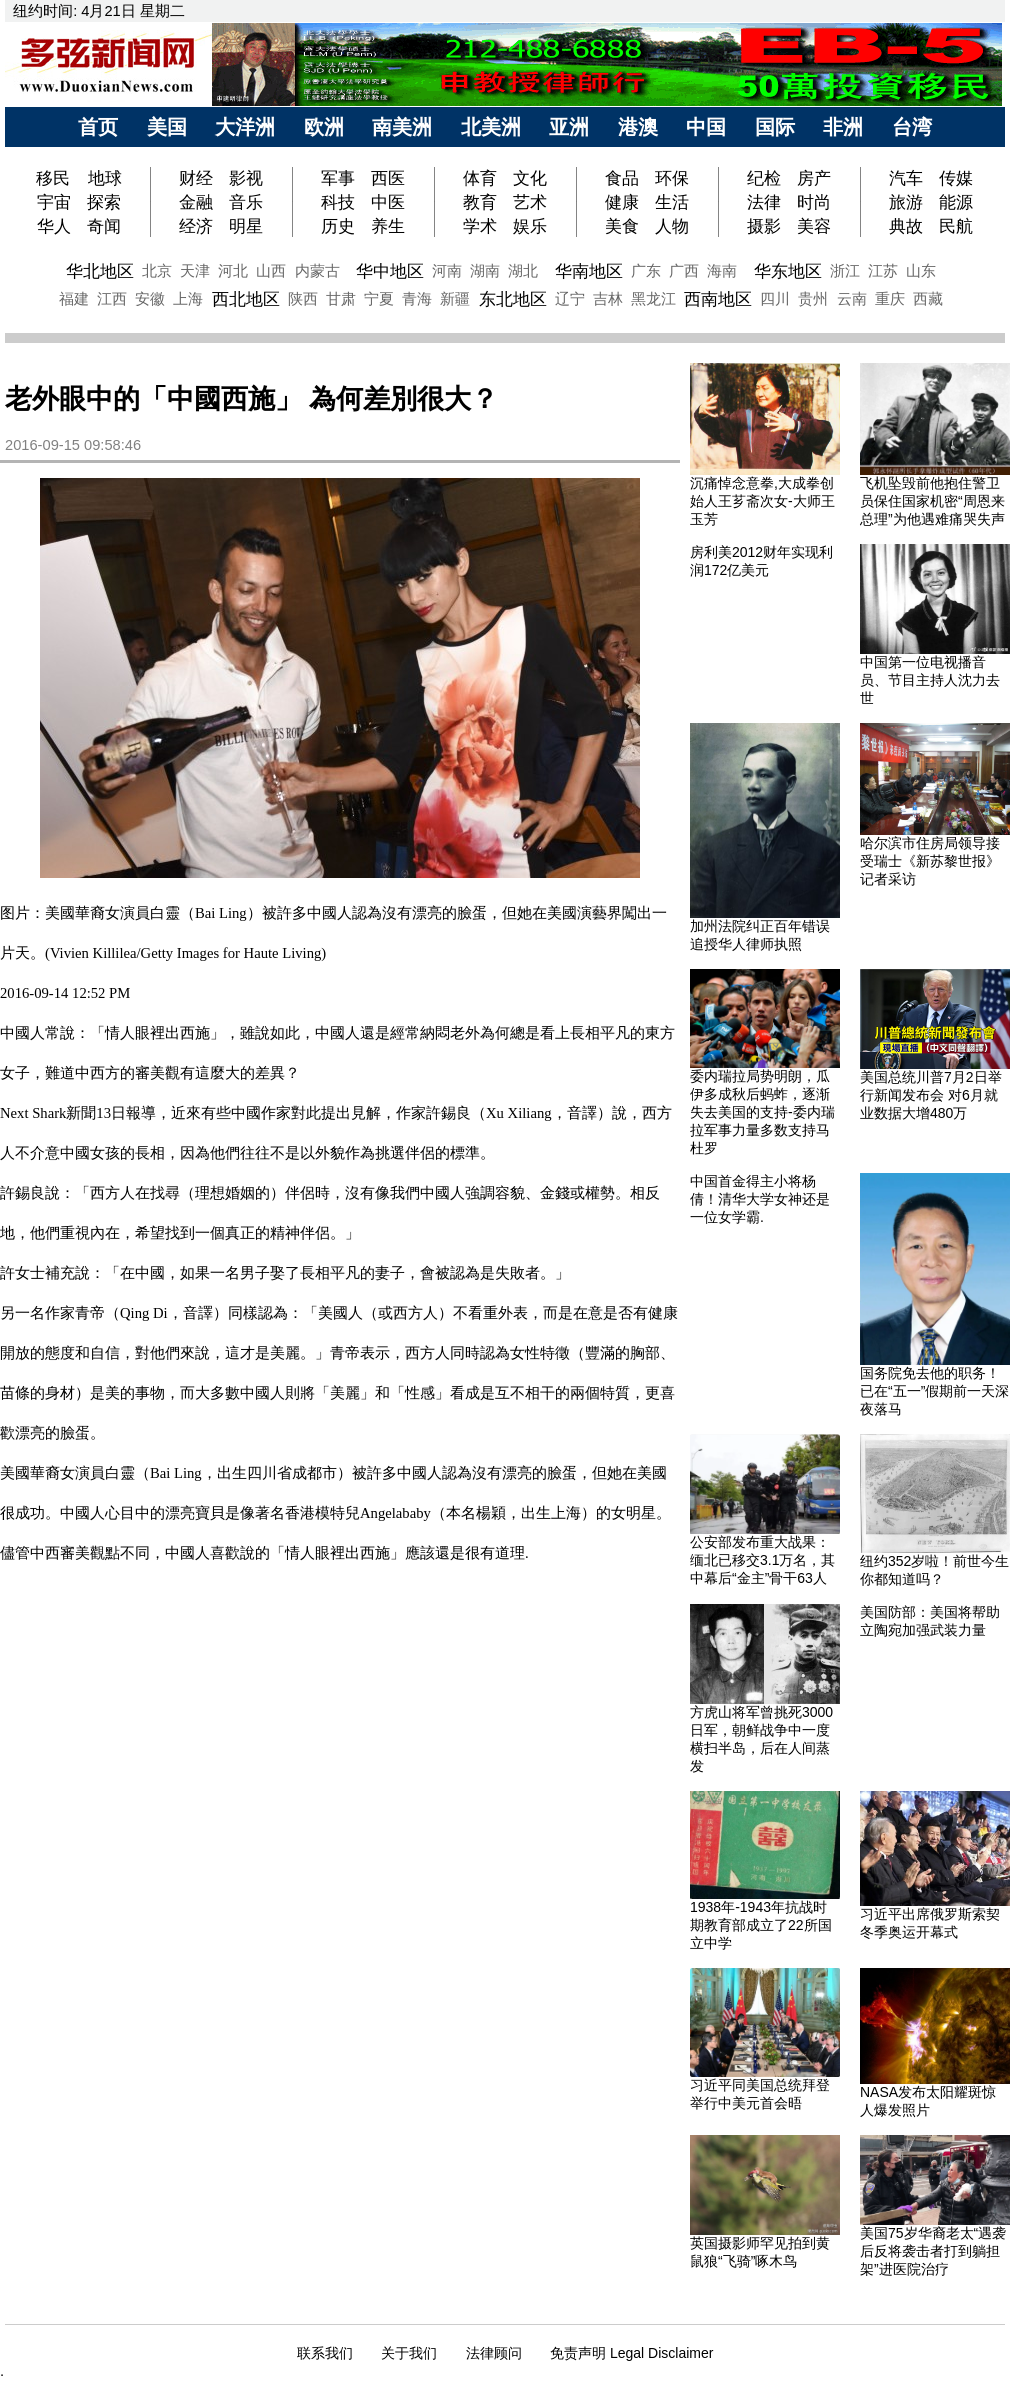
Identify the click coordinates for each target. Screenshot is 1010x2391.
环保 (672, 178)
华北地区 (100, 271)
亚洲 (569, 127)
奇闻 (104, 226)
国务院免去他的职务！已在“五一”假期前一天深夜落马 (934, 1391)
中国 (706, 127)
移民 (55, 178)
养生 (388, 226)
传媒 (956, 178)
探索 (104, 202)
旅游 (906, 202)
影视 (246, 178)
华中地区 (390, 271)
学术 (480, 226)
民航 (956, 226)
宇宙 (54, 202)
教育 (480, 202)
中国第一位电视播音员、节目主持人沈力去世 (930, 680)
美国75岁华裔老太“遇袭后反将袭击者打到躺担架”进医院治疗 (933, 2251)
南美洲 (402, 127)
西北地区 (246, 299)
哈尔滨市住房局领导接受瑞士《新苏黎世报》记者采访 (930, 861)
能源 (956, 202)
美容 (814, 226)
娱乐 (530, 226)
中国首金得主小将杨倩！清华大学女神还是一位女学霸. (760, 1199)
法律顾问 (494, 2353)
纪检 (764, 178)
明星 (246, 226)
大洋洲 (245, 127)
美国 (167, 127)
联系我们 (325, 2353)
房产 (814, 178)
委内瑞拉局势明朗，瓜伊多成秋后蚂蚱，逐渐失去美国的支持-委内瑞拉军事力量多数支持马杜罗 (762, 1112)
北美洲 (491, 127)
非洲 (843, 127)
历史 (338, 226)
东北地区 (513, 299)
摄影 (764, 226)
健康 (622, 202)
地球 (105, 178)
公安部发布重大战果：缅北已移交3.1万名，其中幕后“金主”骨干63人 (762, 1560)
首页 (98, 127)
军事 (338, 178)
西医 (388, 178)
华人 (54, 226)
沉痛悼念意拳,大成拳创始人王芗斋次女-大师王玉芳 (762, 501)
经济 (196, 226)
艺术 (530, 202)
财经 (196, 178)
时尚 (814, 202)
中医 (388, 202)
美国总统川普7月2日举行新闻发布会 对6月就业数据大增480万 (931, 1095)
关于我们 (409, 2353)
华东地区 (788, 271)
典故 (906, 226)
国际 (775, 127)
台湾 (912, 127)
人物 (672, 226)
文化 (530, 178)
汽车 (906, 178)
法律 (764, 202)
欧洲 (324, 127)
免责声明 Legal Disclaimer (631, 2353)
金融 (196, 202)
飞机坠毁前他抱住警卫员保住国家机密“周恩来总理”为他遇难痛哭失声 (932, 501)
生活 (672, 202)
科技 (338, 202)
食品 (622, 178)
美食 (622, 226)
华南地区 (589, 271)
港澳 (638, 127)
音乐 (246, 202)
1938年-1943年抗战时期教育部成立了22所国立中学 (761, 1925)
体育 (480, 178)
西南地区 (718, 299)
